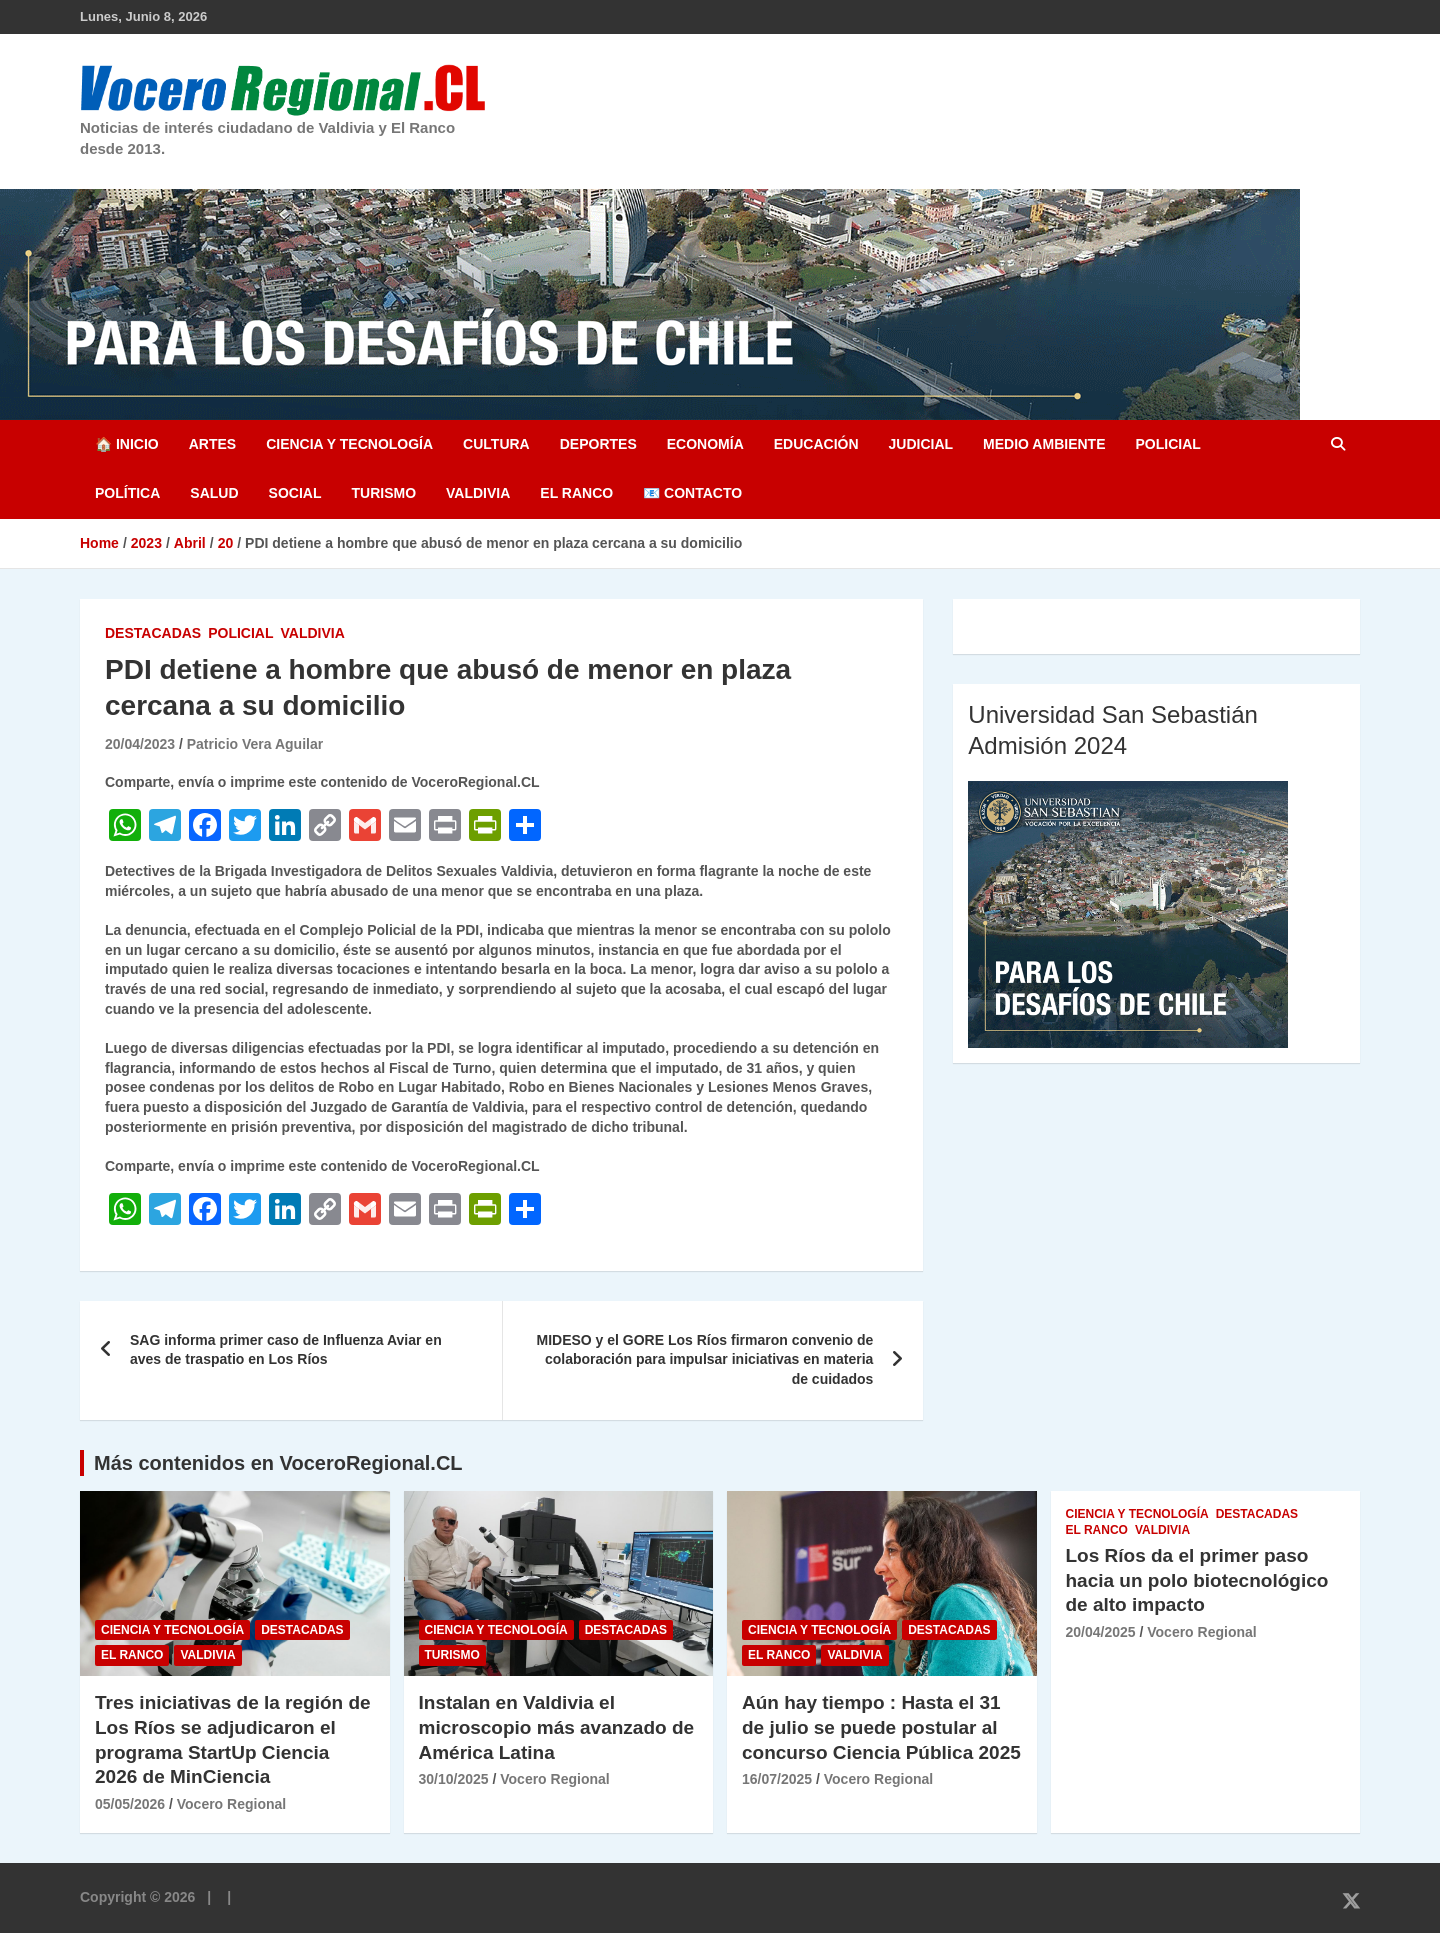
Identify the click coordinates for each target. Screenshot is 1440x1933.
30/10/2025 (454, 1779)
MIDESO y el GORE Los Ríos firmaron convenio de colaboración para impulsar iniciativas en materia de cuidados (704, 1359)
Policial (1167, 444)
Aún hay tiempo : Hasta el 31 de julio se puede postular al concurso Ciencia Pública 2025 (881, 1727)
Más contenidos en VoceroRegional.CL (278, 1463)
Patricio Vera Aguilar (255, 744)
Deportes (598, 444)
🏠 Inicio (127, 444)
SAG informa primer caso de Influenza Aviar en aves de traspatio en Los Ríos (286, 1350)
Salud (214, 493)
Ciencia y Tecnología (349, 444)
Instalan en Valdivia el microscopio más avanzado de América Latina (557, 1727)
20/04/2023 (140, 744)
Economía (705, 444)
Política (127, 493)
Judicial (921, 444)
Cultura (496, 444)
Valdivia (478, 493)
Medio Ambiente (1044, 444)
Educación (816, 444)
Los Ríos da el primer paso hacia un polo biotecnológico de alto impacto (1197, 1580)
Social (295, 493)
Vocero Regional (231, 1804)
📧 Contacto (692, 493)
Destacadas (153, 633)
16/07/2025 (777, 1779)
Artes (212, 444)
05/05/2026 (130, 1804)
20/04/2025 (1101, 1632)
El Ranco (576, 493)
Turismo (383, 493)
